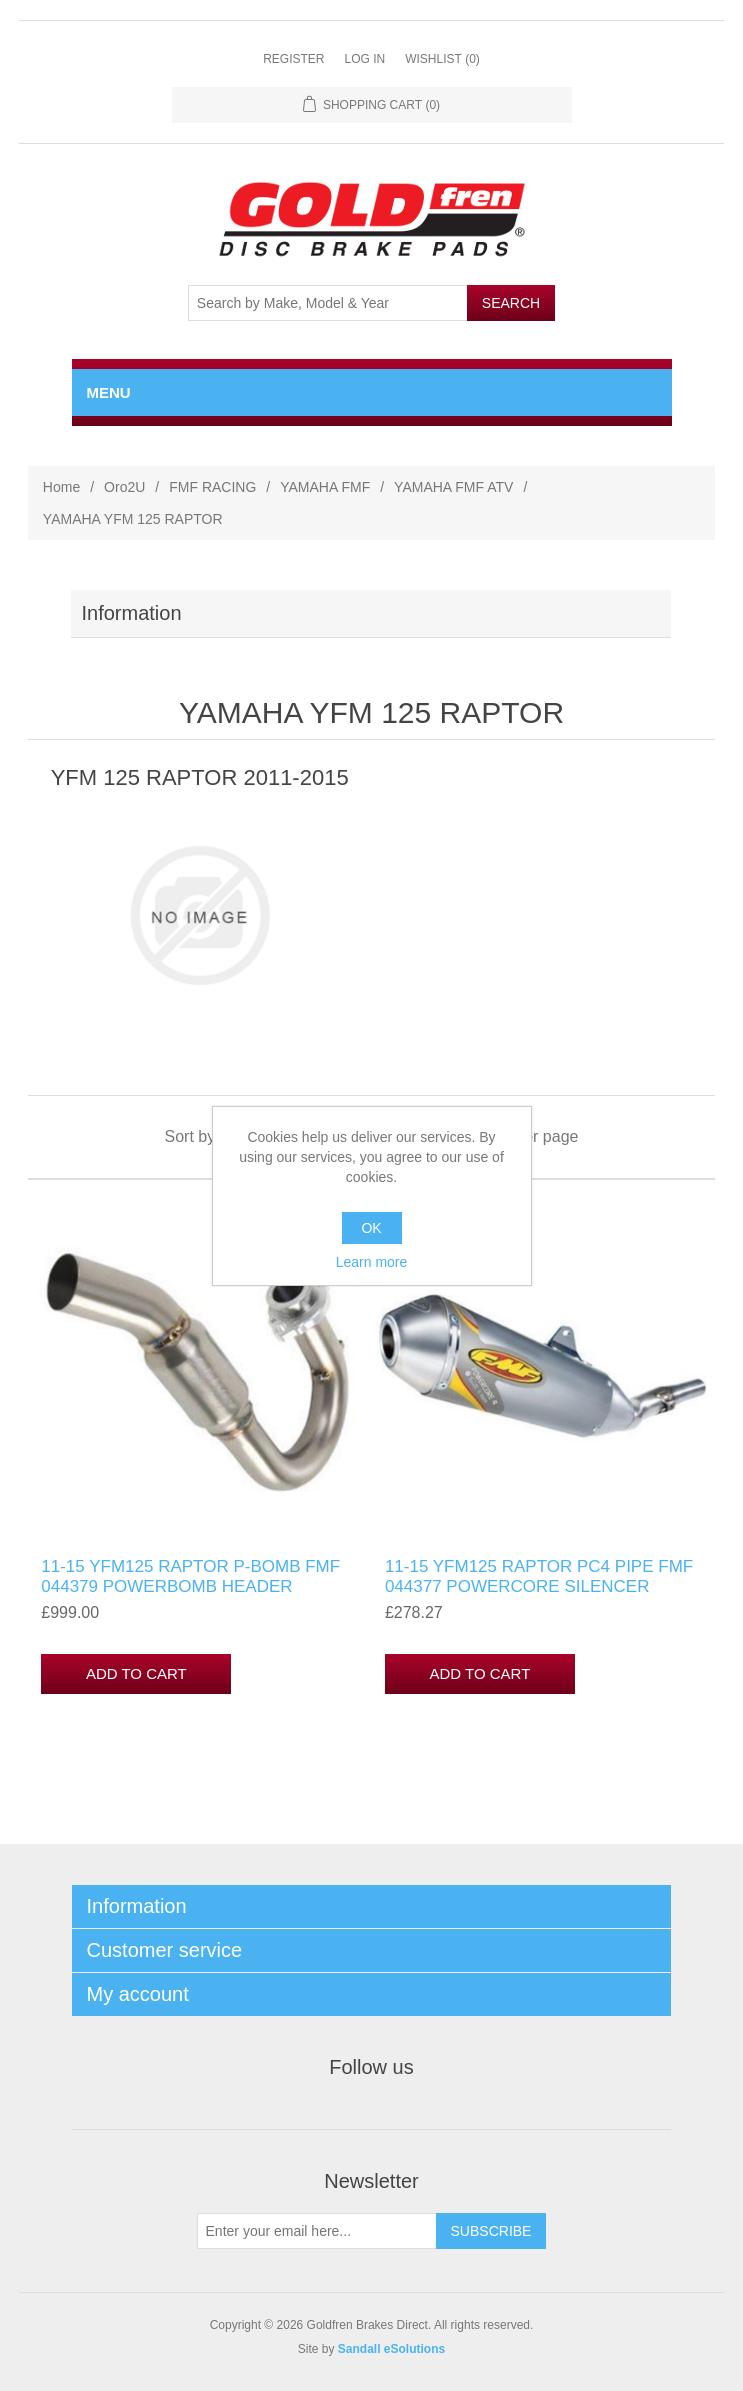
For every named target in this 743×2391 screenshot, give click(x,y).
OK (371, 1228)
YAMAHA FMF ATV (453, 487)
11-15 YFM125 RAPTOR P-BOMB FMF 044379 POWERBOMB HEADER (190, 1576)
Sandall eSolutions (391, 2349)
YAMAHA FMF (325, 487)
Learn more (372, 1262)
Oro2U (124, 487)
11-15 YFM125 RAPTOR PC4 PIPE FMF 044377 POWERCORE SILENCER (539, 1576)
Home (61, 487)
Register (293, 59)
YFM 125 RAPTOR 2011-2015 (200, 777)
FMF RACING (212, 487)
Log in (364, 59)
